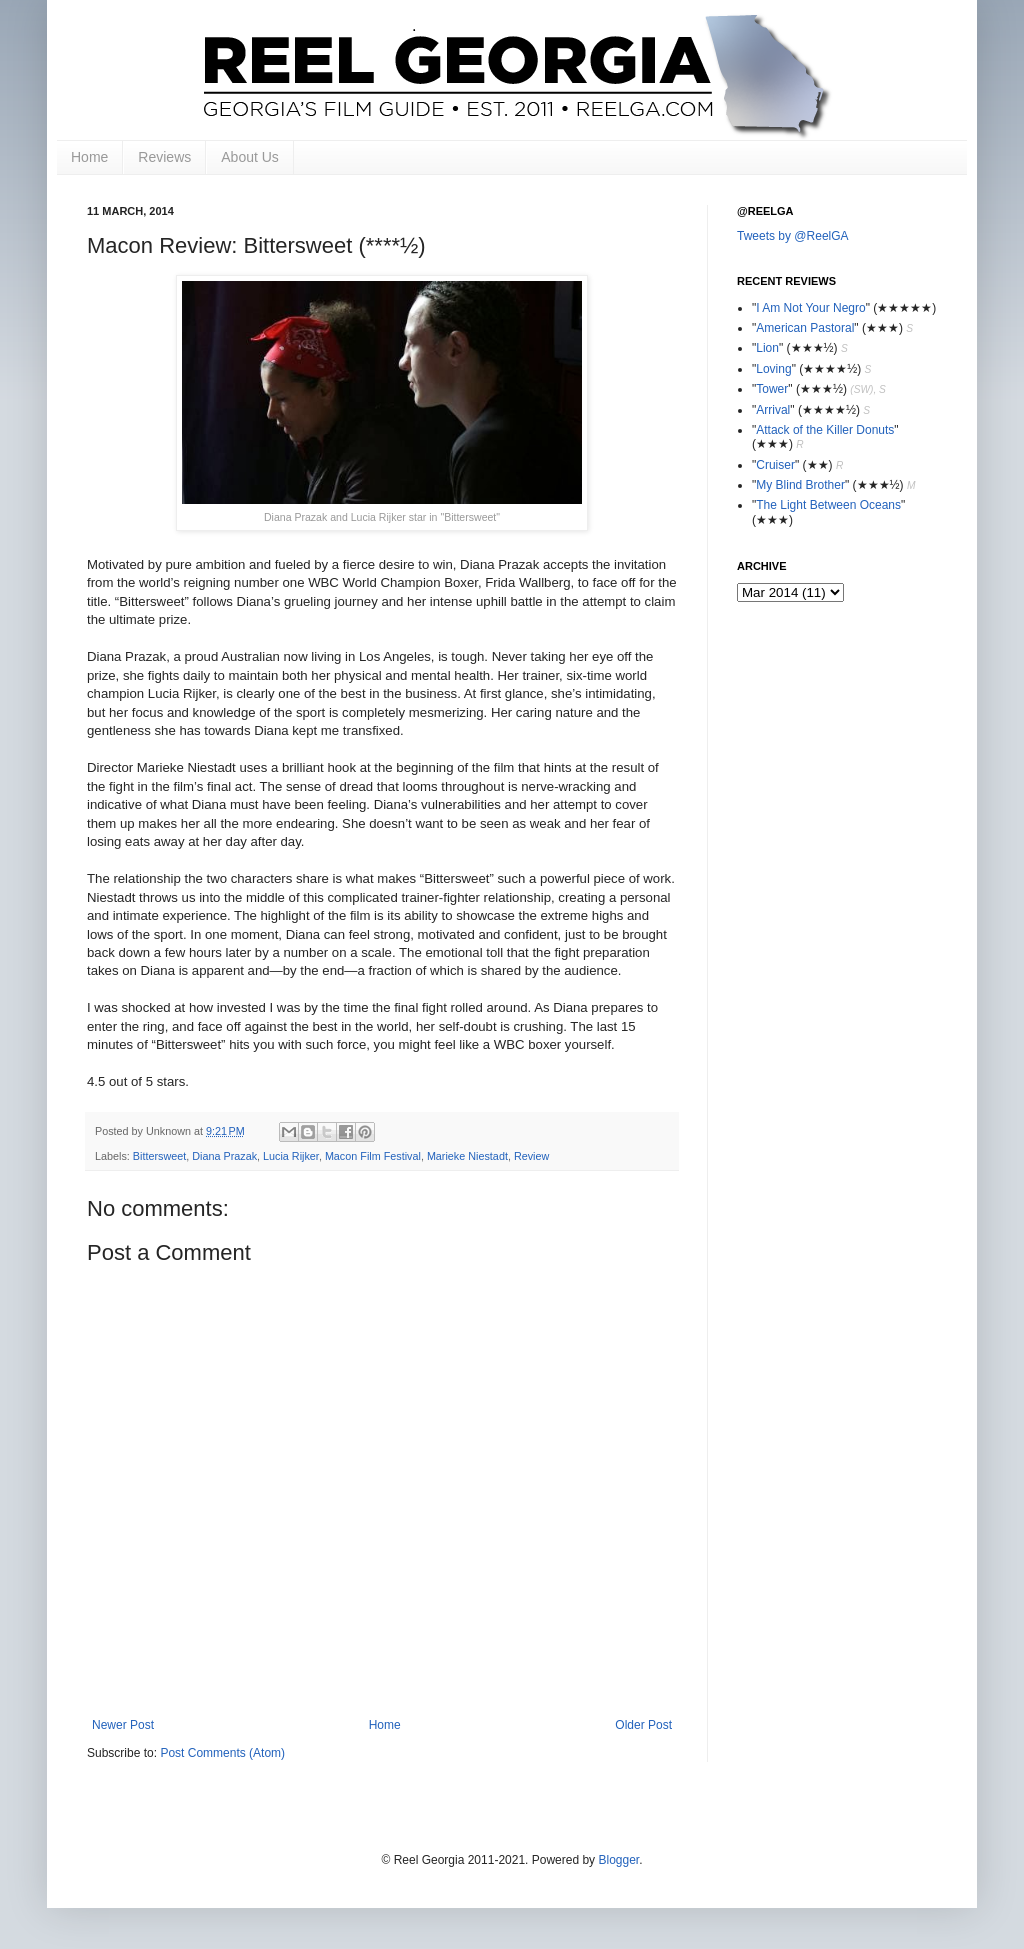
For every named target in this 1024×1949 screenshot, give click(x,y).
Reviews (164, 157)
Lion (767, 348)
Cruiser (775, 465)
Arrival (773, 410)
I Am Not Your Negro (810, 308)
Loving (773, 369)
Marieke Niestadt (467, 1156)
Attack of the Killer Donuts (825, 430)
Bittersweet (159, 1156)
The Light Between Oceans (828, 505)
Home (89, 157)
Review (531, 1156)
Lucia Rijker (291, 1156)
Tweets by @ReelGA (793, 236)
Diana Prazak (224, 1156)
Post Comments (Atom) (222, 1753)
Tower (772, 389)
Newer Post (123, 1725)
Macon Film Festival (373, 1156)
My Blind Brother (800, 485)
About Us (250, 157)
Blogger (618, 1860)
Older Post (643, 1725)
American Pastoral (805, 328)
